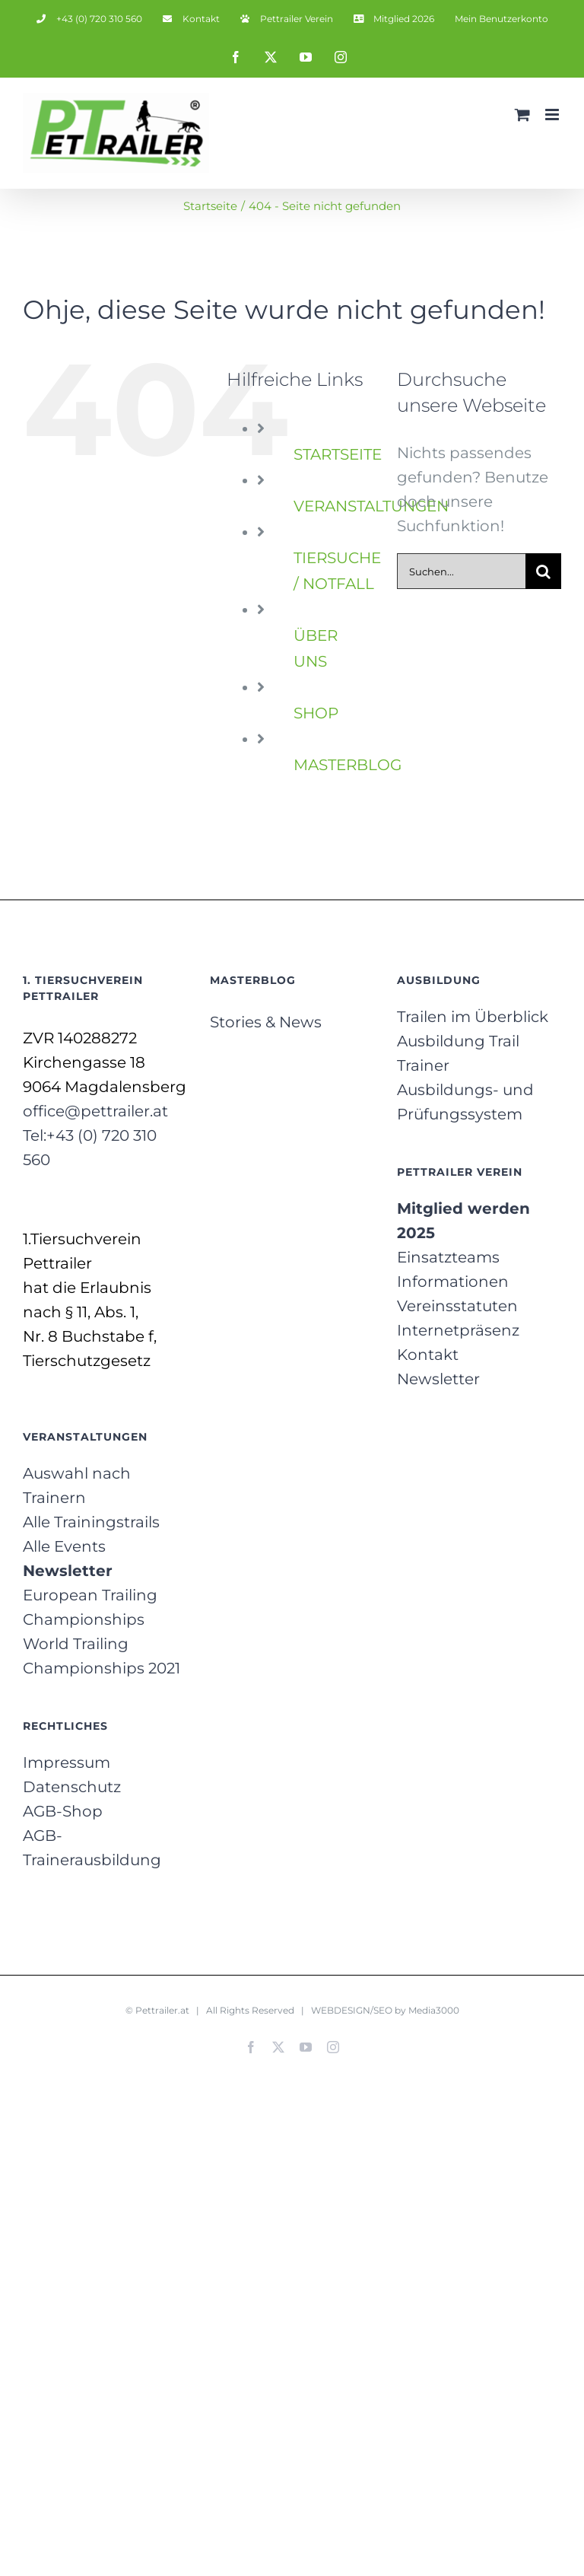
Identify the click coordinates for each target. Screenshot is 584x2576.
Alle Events (64, 1546)
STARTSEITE (338, 454)
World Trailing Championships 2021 (101, 1656)
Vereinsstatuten (457, 1306)
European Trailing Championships (90, 1607)
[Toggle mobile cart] (522, 115)
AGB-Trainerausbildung (92, 1847)
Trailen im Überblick (472, 1017)
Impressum (66, 1762)
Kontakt (428, 1354)
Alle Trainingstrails (91, 1522)
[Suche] (543, 571)
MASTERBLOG (348, 765)
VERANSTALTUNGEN (371, 506)
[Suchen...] (461, 571)
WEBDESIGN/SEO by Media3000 (385, 2010)
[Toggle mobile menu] (553, 115)
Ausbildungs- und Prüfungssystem (465, 1102)
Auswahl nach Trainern (77, 1485)
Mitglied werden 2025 (463, 1220)
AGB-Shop (63, 1811)
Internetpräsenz (458, 1330)
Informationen (453, 1281)
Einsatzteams (448, 1257)
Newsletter (438, 1379)
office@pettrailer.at (95, 1111)
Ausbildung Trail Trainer (458, 1053)
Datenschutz (72, 1787)
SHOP (316, 713)
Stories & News (266, 1022)
